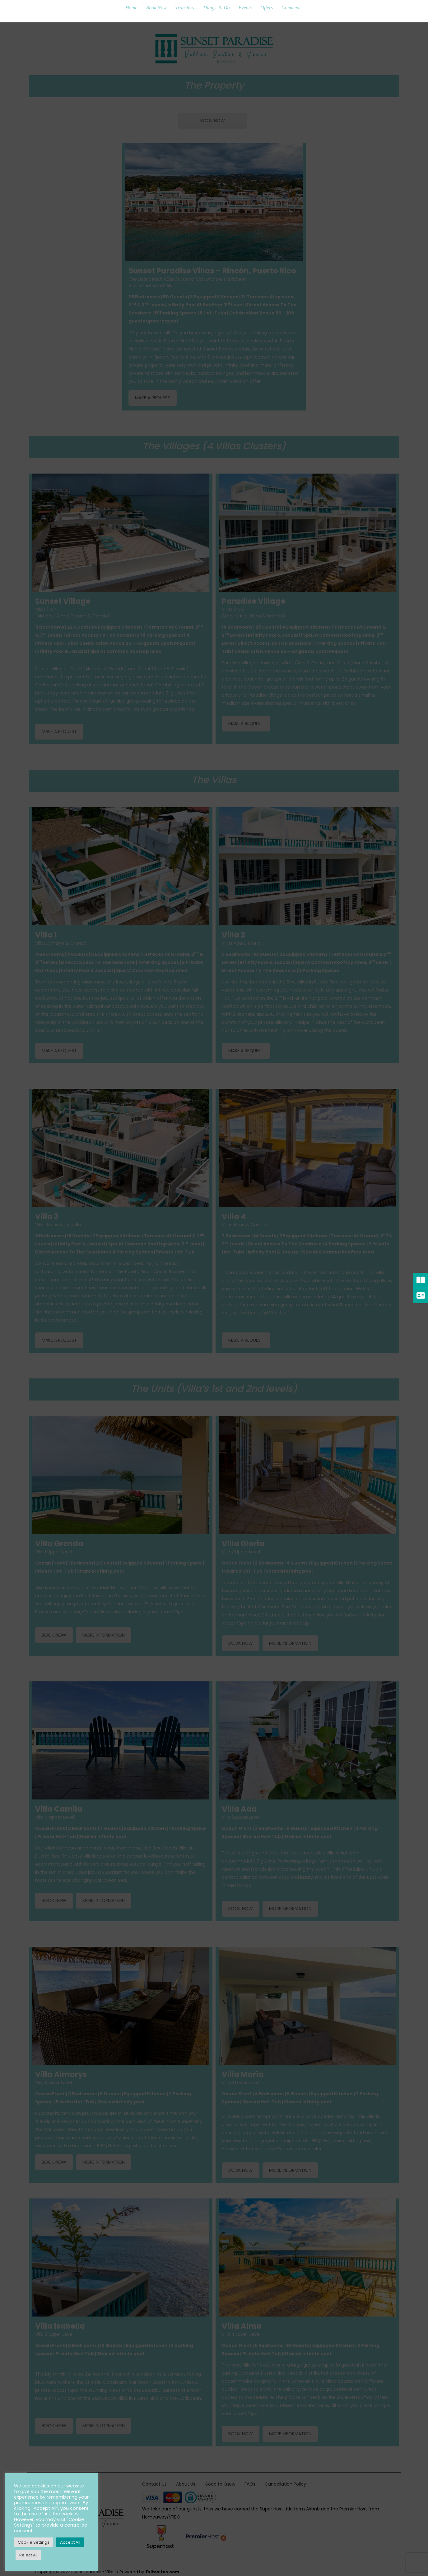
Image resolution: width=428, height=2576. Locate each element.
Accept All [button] (70, 2542)
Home (131, 7)
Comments (292, 7)
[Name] (214, 1275)
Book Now (156, 7)
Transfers (184, 7)
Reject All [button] (28, 2555)
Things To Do (216, 7)
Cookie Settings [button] (33, 2542)
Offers (266, 7)
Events (245, 7)
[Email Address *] (214, 1299)
